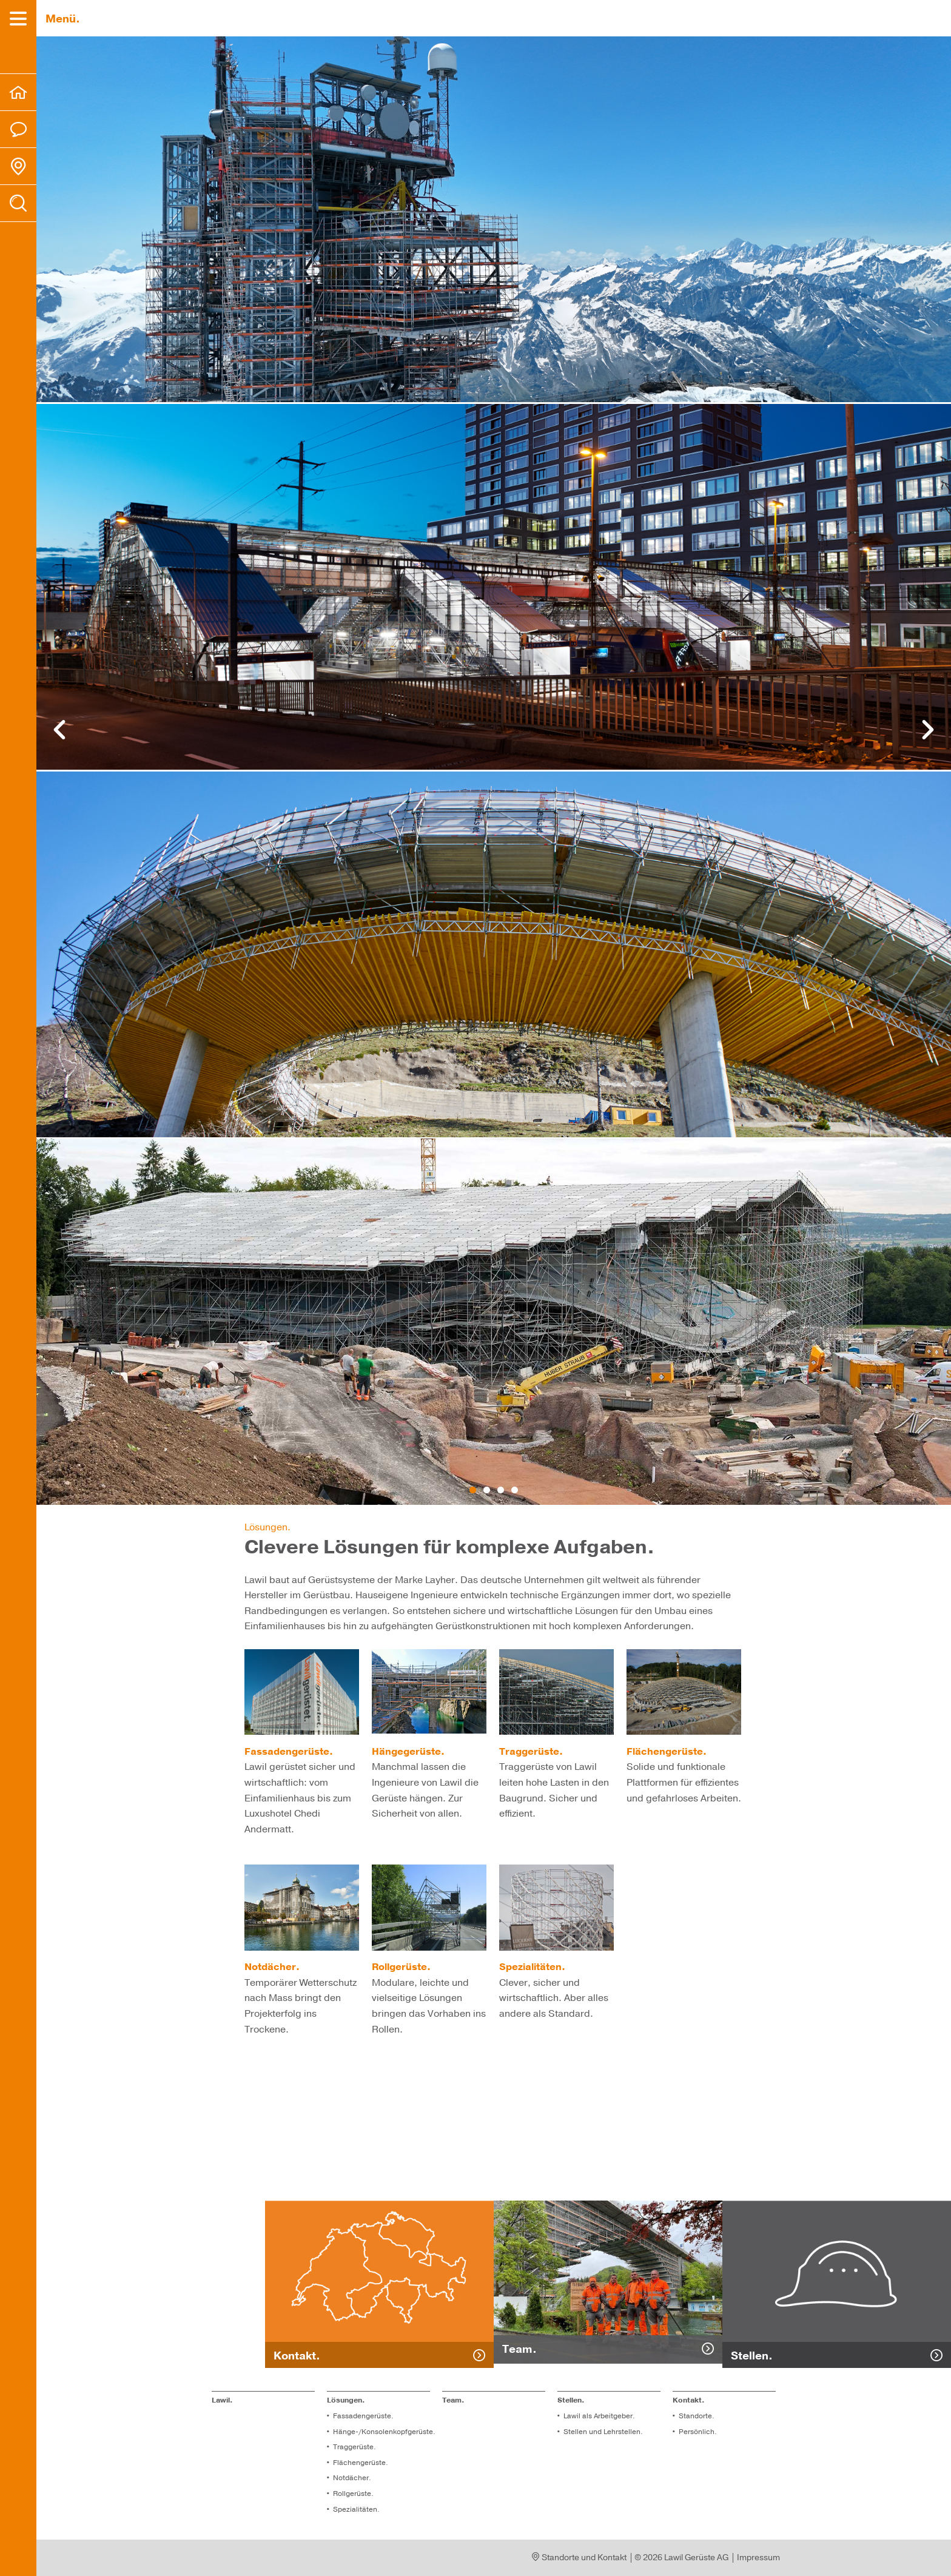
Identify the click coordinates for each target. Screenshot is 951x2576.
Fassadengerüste (362, 2416)
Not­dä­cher (351, 2477)
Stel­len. (571, 2400)
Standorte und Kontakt (579, 2557)
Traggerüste (353, 2446)
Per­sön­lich (696, 2431)
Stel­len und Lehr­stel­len (601, 2431)
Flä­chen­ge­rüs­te (359, 2462)
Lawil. (222, 2400)
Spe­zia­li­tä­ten (355, 2509)
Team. (453, 2400)
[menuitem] (18, 92)
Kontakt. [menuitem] (689, 2400)
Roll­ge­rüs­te (352, 2493)
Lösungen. (346, 2400)
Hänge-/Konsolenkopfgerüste (383, 2431)
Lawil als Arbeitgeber (598, 2416)
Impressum (758, 2557)
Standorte (695, 2416)
